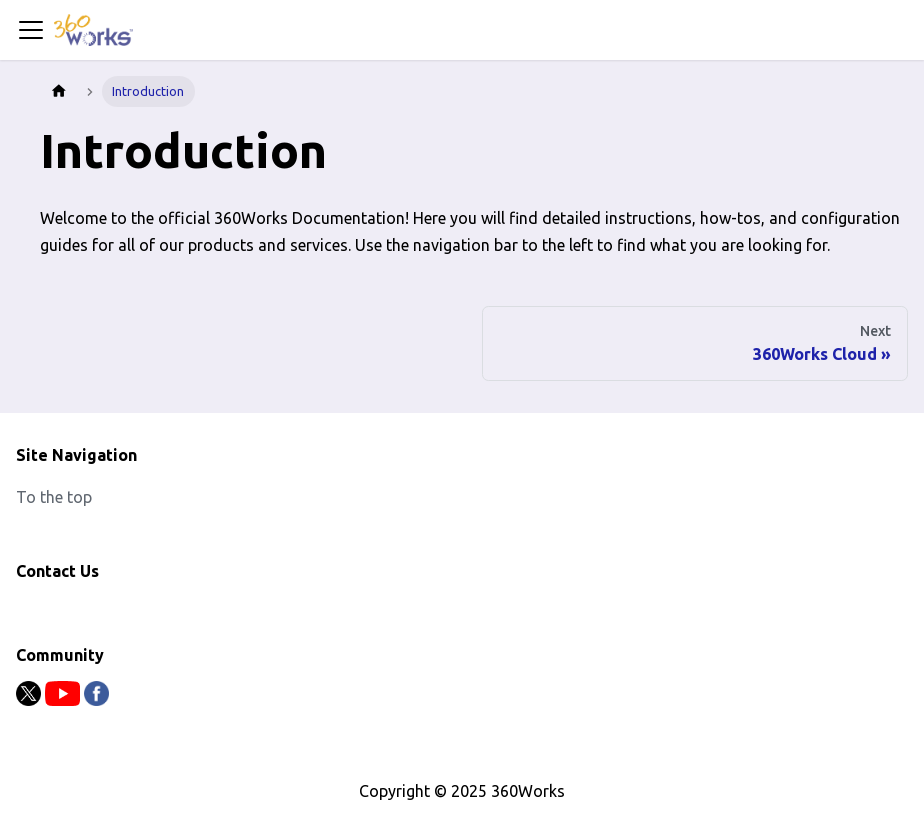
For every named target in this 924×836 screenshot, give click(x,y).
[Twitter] (30, 700)
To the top (54, 497)
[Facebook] (96, 700)
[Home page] (59, 91)
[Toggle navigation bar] (31, 30)
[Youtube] (64, 700)
